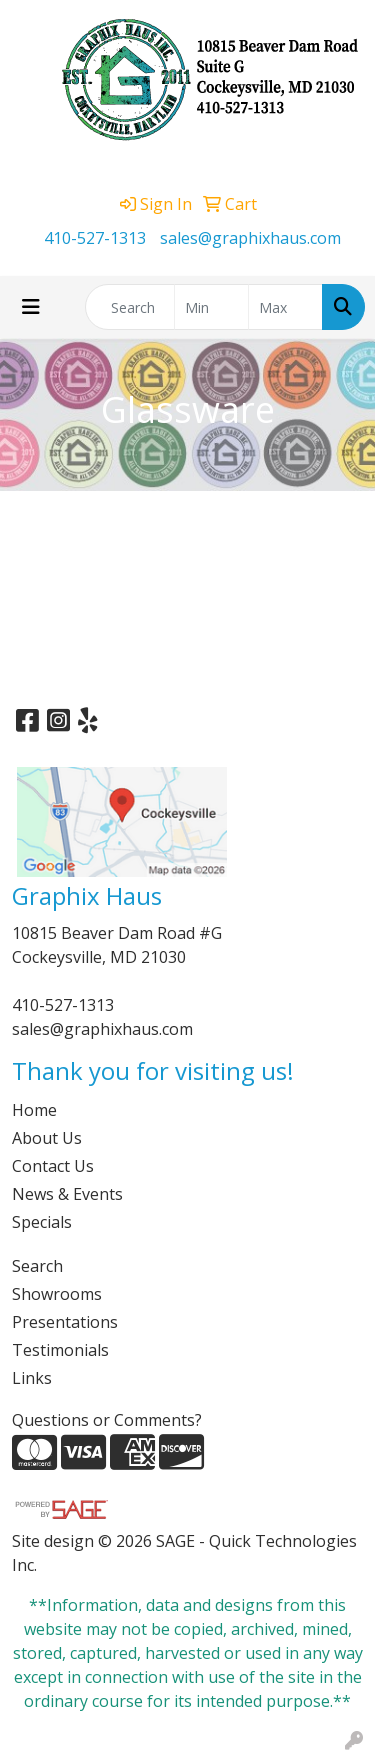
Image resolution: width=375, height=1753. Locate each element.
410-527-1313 (95, 238)
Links (32, 1378)
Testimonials (60, 1350)
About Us (47, 1138)
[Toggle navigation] (31, 307)
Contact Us (53, 1166)
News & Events (67, 1194)
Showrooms (57, 1294)
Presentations (65, 1322)
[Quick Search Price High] (285, 307)
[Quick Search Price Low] (211, 307)
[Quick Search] (130, 307)
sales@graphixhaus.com (250, 238)
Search (37, 1266)
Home (34, 1110)
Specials (42, 1222)
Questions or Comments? (107, 1420)
